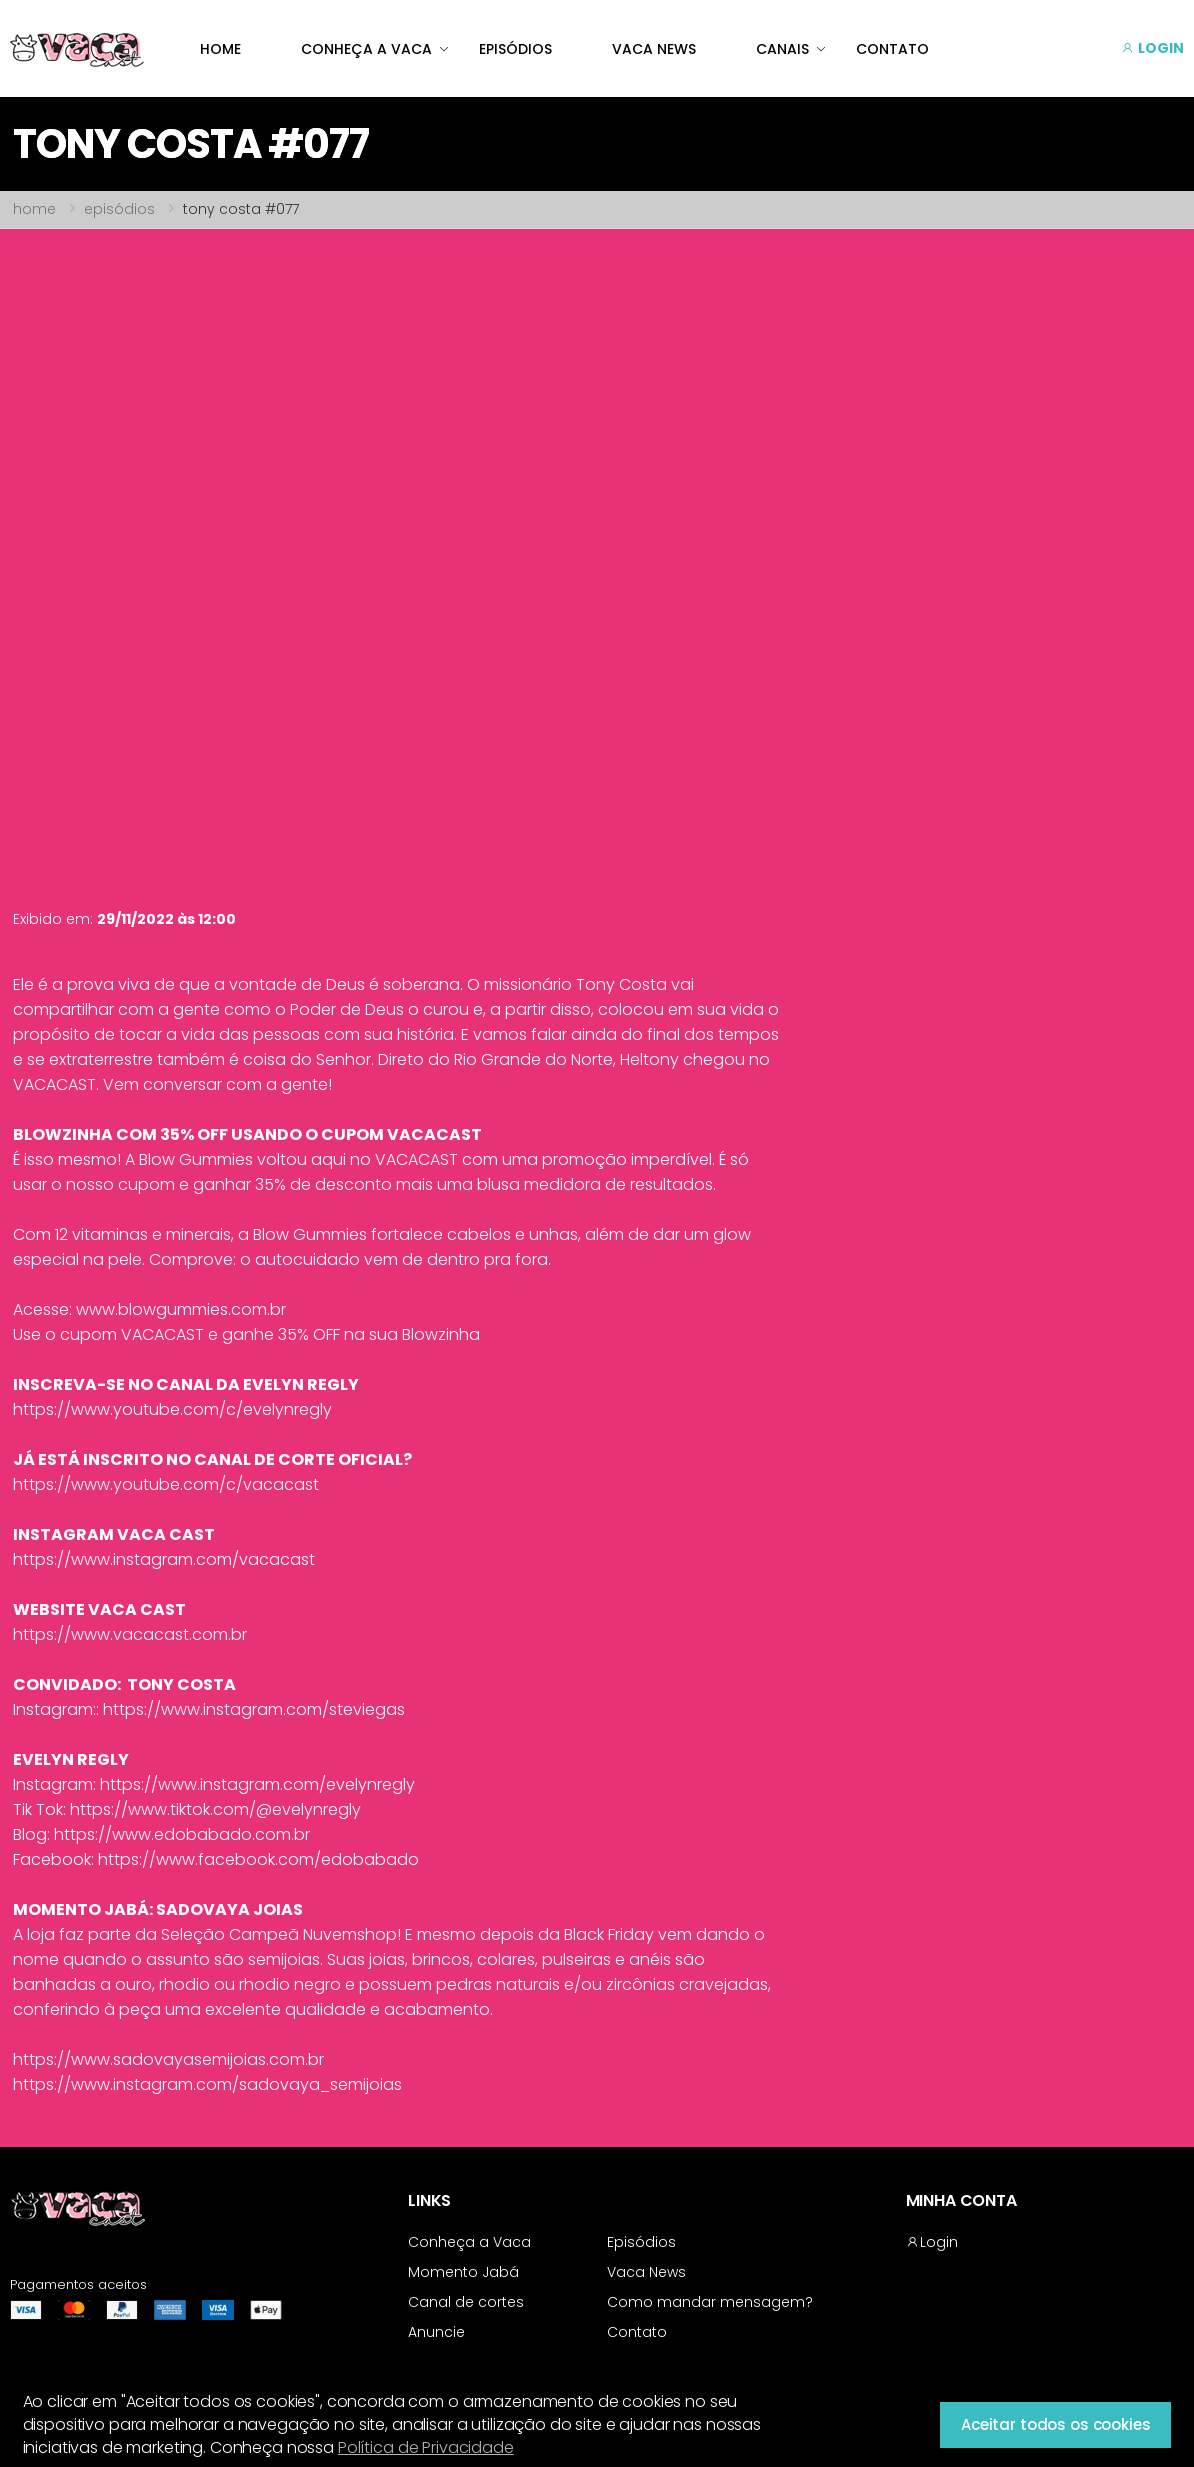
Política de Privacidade (426, 2447)
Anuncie (436, 2332)
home (34, 209)
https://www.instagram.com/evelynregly (257, 1784)
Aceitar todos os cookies (1055, 2424)
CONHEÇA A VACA (366, 49)
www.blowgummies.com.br (181, 1309)
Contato (637, 2332)
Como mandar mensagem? (710, 2302)
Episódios (641, 2242)
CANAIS (782, 49)
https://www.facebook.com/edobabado (258, 1859)
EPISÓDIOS (515, 49)
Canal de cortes (466, 2302)
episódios (119, 209)
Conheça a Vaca (469, 2242)
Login (932, 2242)
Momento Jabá (463, 2272)
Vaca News (646, 2272)
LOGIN (1152, 48)
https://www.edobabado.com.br (182, 1834)
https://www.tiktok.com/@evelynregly (215, 1809)
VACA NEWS (654, 49)
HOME (220, 49)
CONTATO (892, 49)
